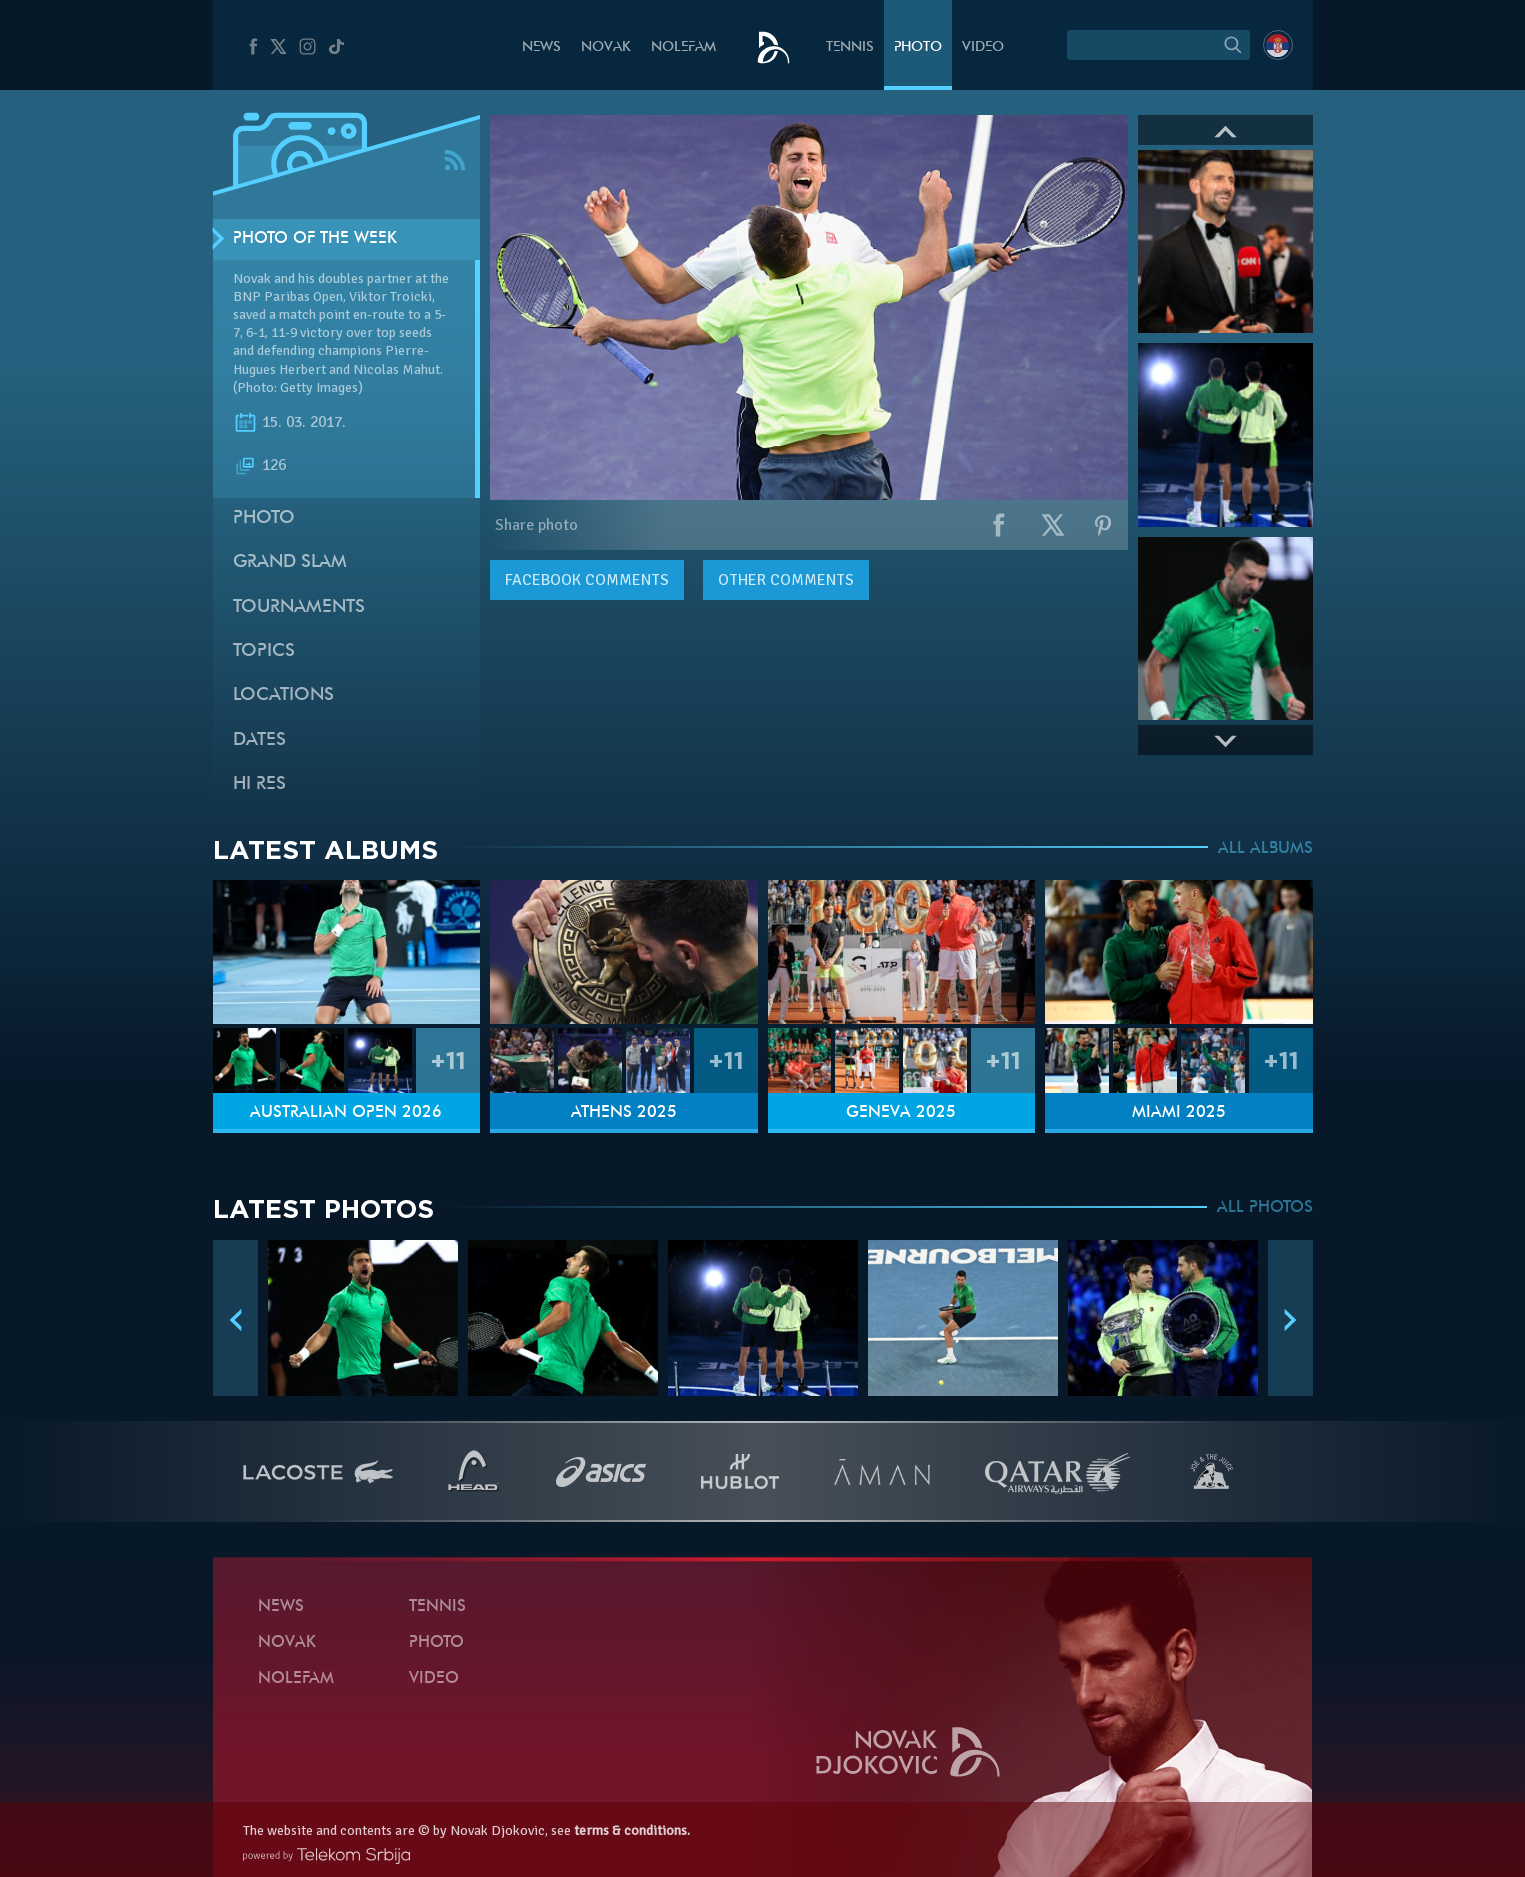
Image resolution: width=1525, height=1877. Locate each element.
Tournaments (299, 607)
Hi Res (259, 784)
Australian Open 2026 (346, 1113)
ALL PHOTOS (1265, 1208)
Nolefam (683, 47)
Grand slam (290, 562)
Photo (918, 47)
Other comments (786, 580)
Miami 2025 (1179, 1113)
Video (983, 47)
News (541, 47)
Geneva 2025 (901, 1113)
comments (587, 580)
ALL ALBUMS (1265, 849)
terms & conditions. (632, 1830)
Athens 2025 (624, 1113)
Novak (606, 47)
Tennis (850, 47)
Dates (259, 740)
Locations (283, 695)
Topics (264, 651)
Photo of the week (315, 239)
